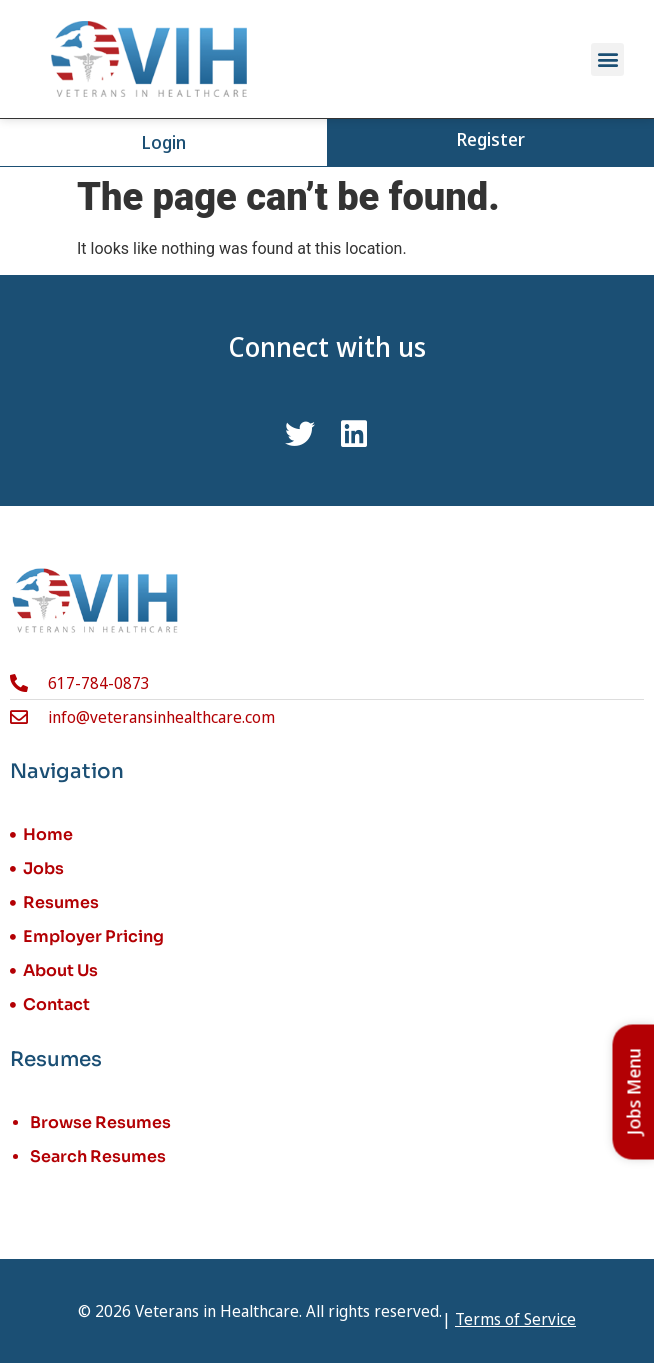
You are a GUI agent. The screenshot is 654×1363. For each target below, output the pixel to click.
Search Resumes (98, 1156)
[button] (607, 59)
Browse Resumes (100, 1122)
